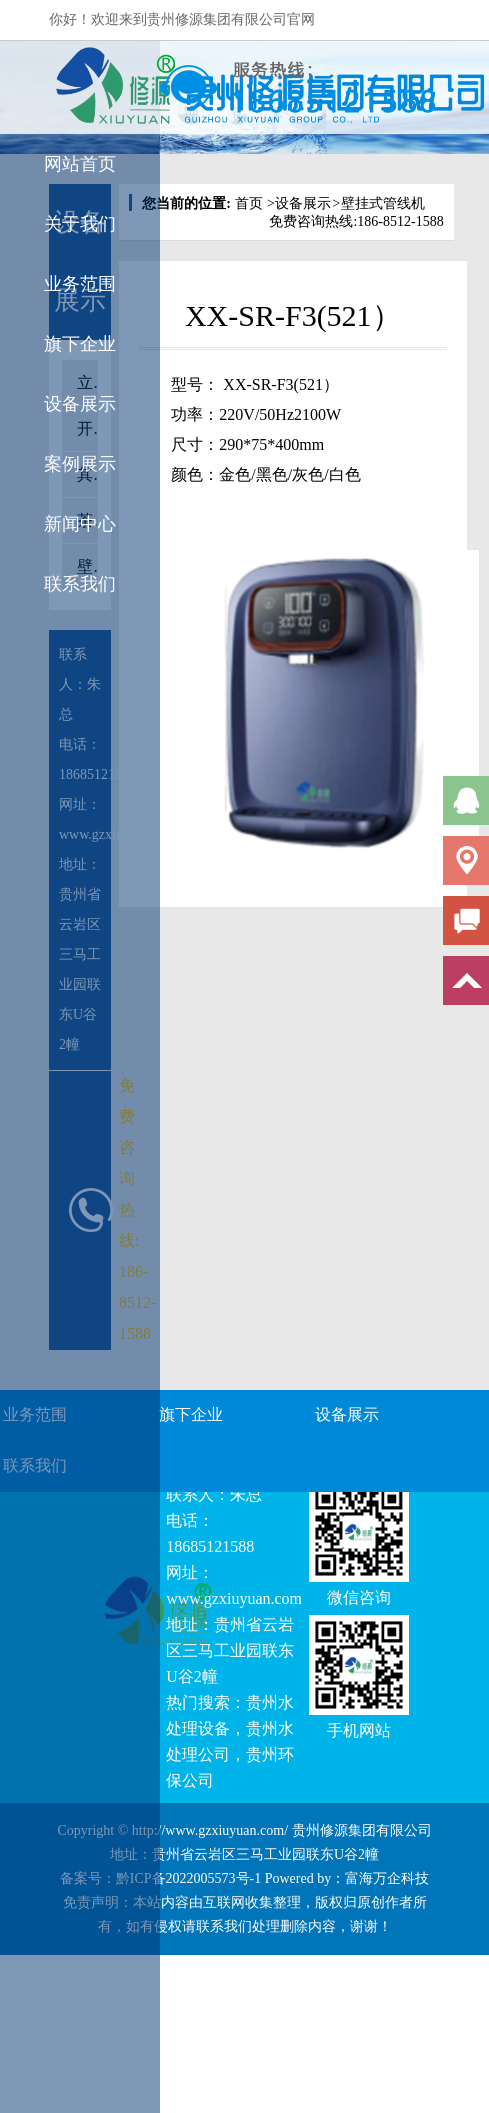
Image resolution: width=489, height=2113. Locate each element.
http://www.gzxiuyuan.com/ (210, 1830)
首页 (249, 203)
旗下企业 (80, 344)
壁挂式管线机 (377, 203)
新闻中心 (80, 524)
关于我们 (80, 224)
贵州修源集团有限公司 (362, 1830)
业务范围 (80, 284)
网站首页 (80, 164)
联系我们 (80, 584)
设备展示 (80, 404)
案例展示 (80, 464)
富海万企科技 (387, 1878)
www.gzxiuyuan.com (234, 1598)
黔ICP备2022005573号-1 (188, 1878)
